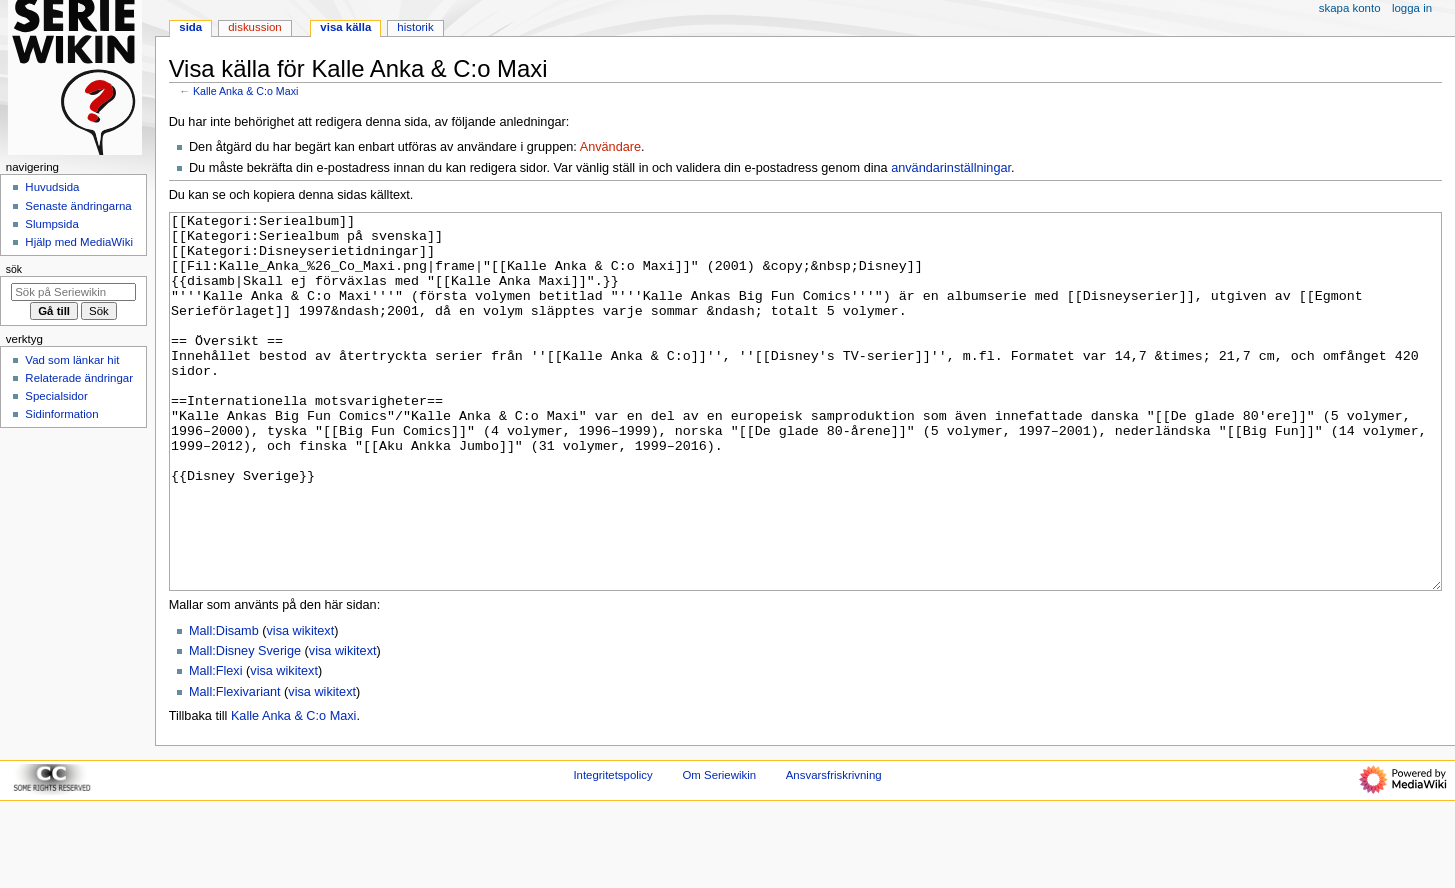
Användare (610, 147)
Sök (14, 269)
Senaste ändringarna (78, 206)
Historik (415, 27)
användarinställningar (951, 168)
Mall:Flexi (216, 746)
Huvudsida (52, 187)
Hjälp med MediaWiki (79, 242)
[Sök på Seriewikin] (73, 292)
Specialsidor (56, 396)
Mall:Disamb (224, 706)
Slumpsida (51, 224)
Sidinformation (61, 414)
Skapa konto (1350, 8)
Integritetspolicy (612, 850)
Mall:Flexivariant (235, 767)
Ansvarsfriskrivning (834, 850)
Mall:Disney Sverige (245, 726)
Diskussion (254, 27)
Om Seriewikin (719, 850)
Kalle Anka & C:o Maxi (245, 91)
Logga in (1412, 8)
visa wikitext (301, 706)
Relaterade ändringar (79, 378)
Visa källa (345, 27)
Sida (190, 27)
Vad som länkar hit (72, 360)
